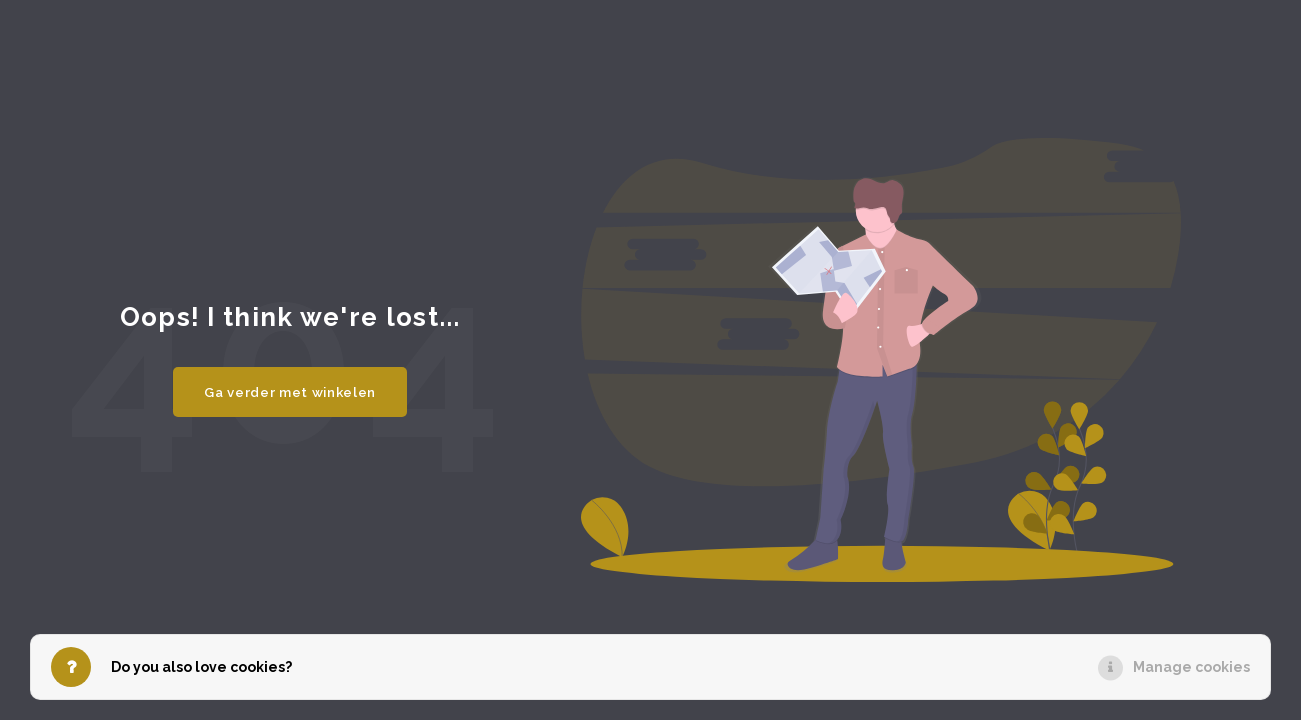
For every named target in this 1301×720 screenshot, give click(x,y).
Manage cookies (1191, 667)
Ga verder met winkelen (290, 392)
